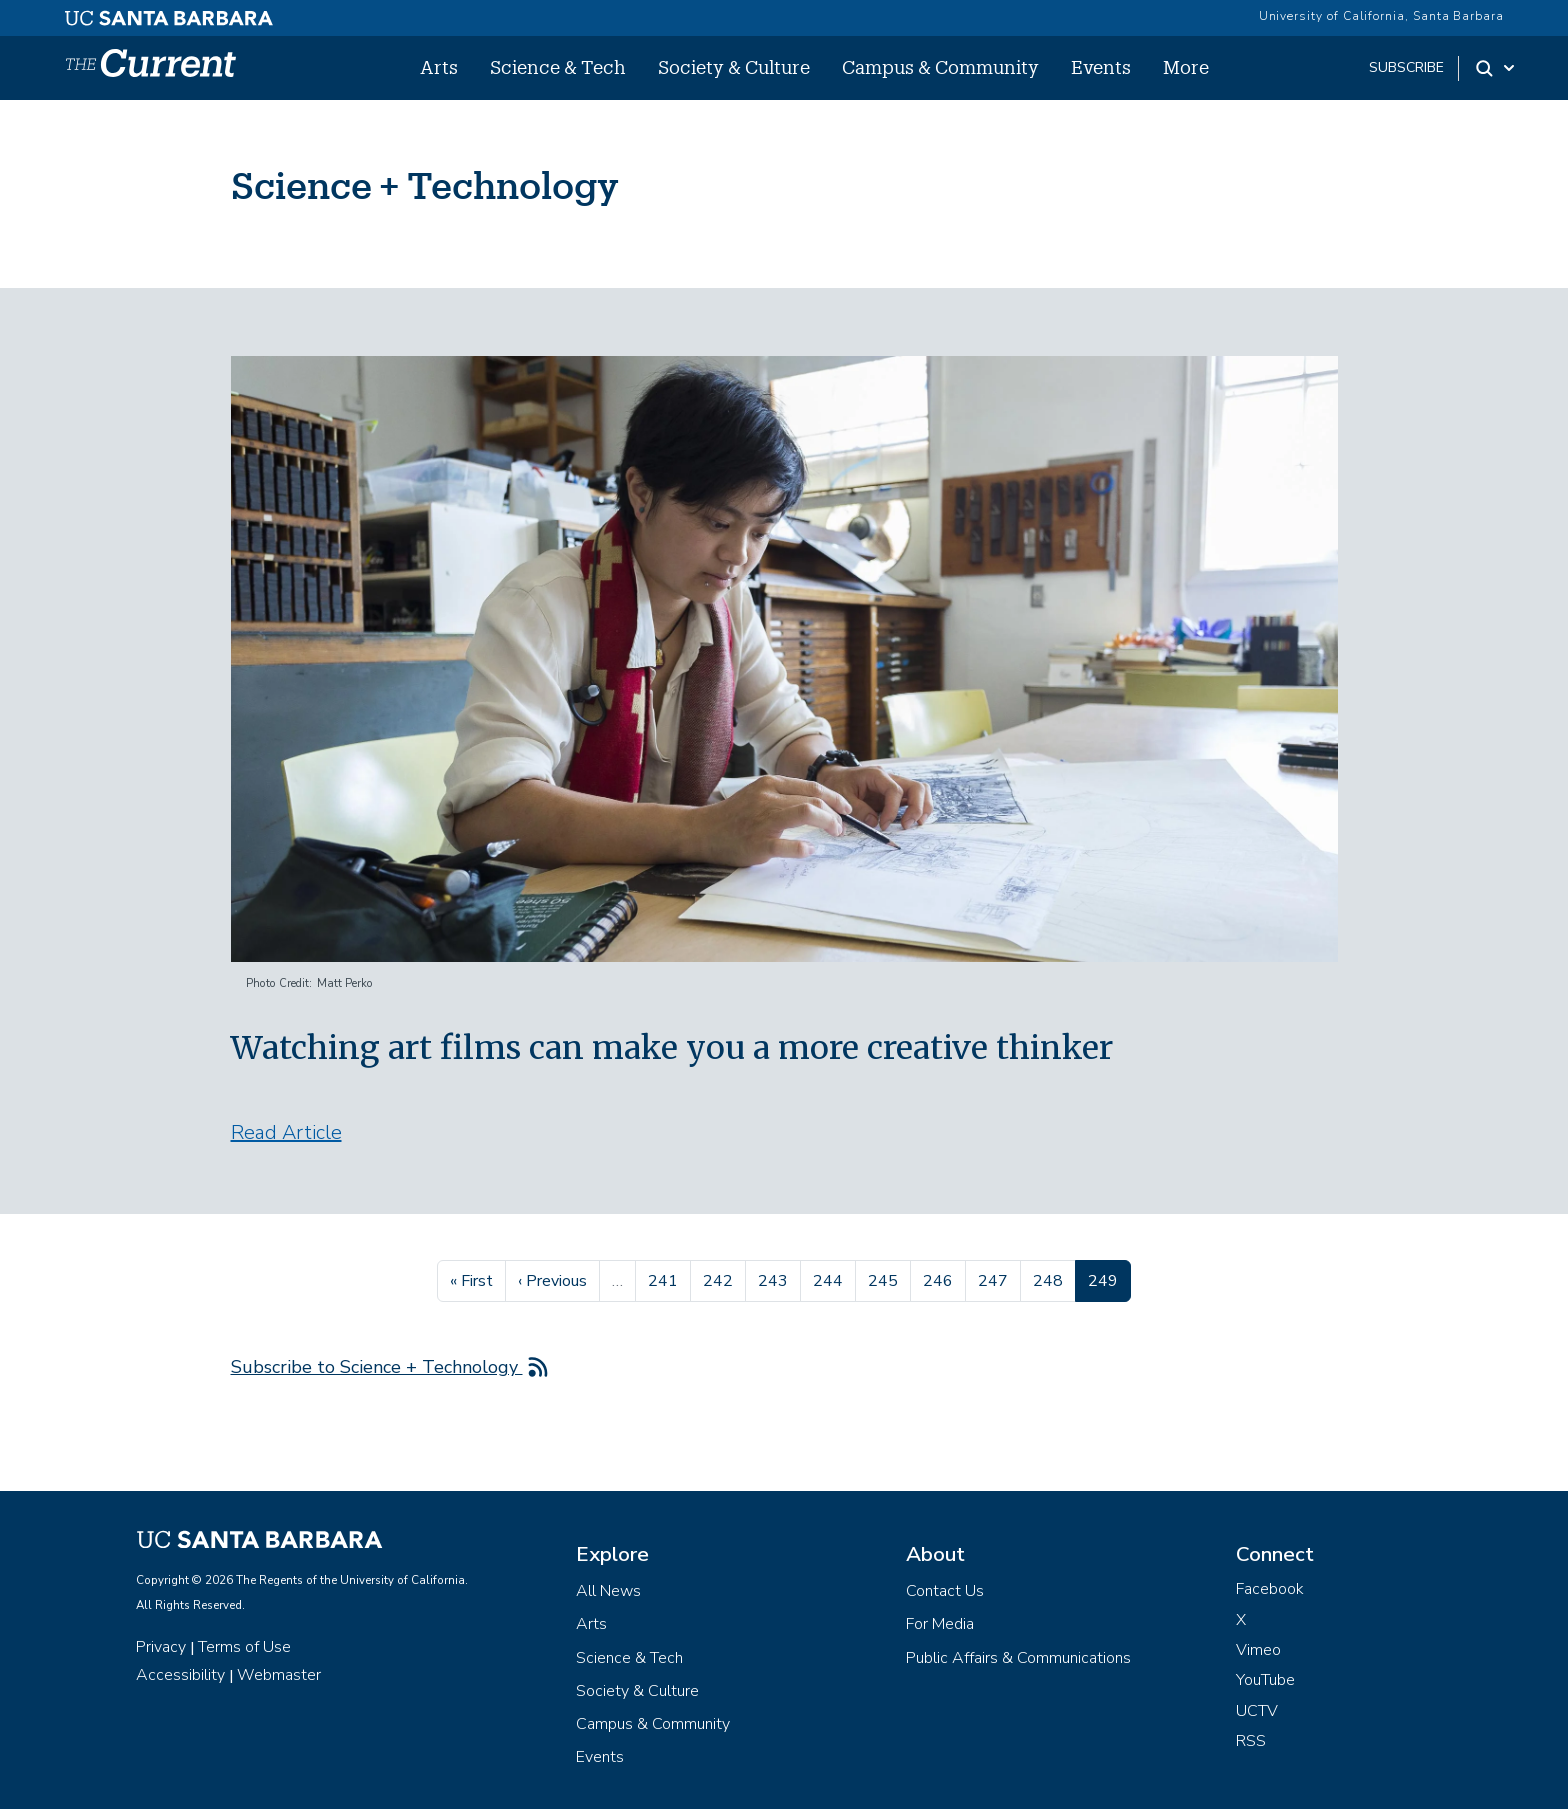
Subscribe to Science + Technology (377, 1367)
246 (940, 1279)
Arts (439, 67)
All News (608, 1591)
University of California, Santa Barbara (1381, 16)
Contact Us (945, 1591)
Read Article (286, 1132)
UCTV (1257, 1711)
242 (720, 1279)
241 (665, 1279)
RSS (1251, 1741)
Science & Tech (558, 67)
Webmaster (279, 1675)
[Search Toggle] (1496, 68)
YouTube (1265, 1680)
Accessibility (180, 1675)
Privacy (161, 1647)
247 (995, 1279)
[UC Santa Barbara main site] (169, 13)
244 (830, 1279)
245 (885, 1279)
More (1186, 67)
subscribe (1406, 67)
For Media (940, 1624)
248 (1050, 1279)
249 (1109, 1279)
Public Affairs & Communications (1018, 1658)
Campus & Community (940, 67)
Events (1101, 67)
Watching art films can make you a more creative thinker (672, 1048)
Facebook (1270, 1589)
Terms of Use (244, 1647)
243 (775, 1279)
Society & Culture (734, 67)
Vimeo (1258, 1650)
